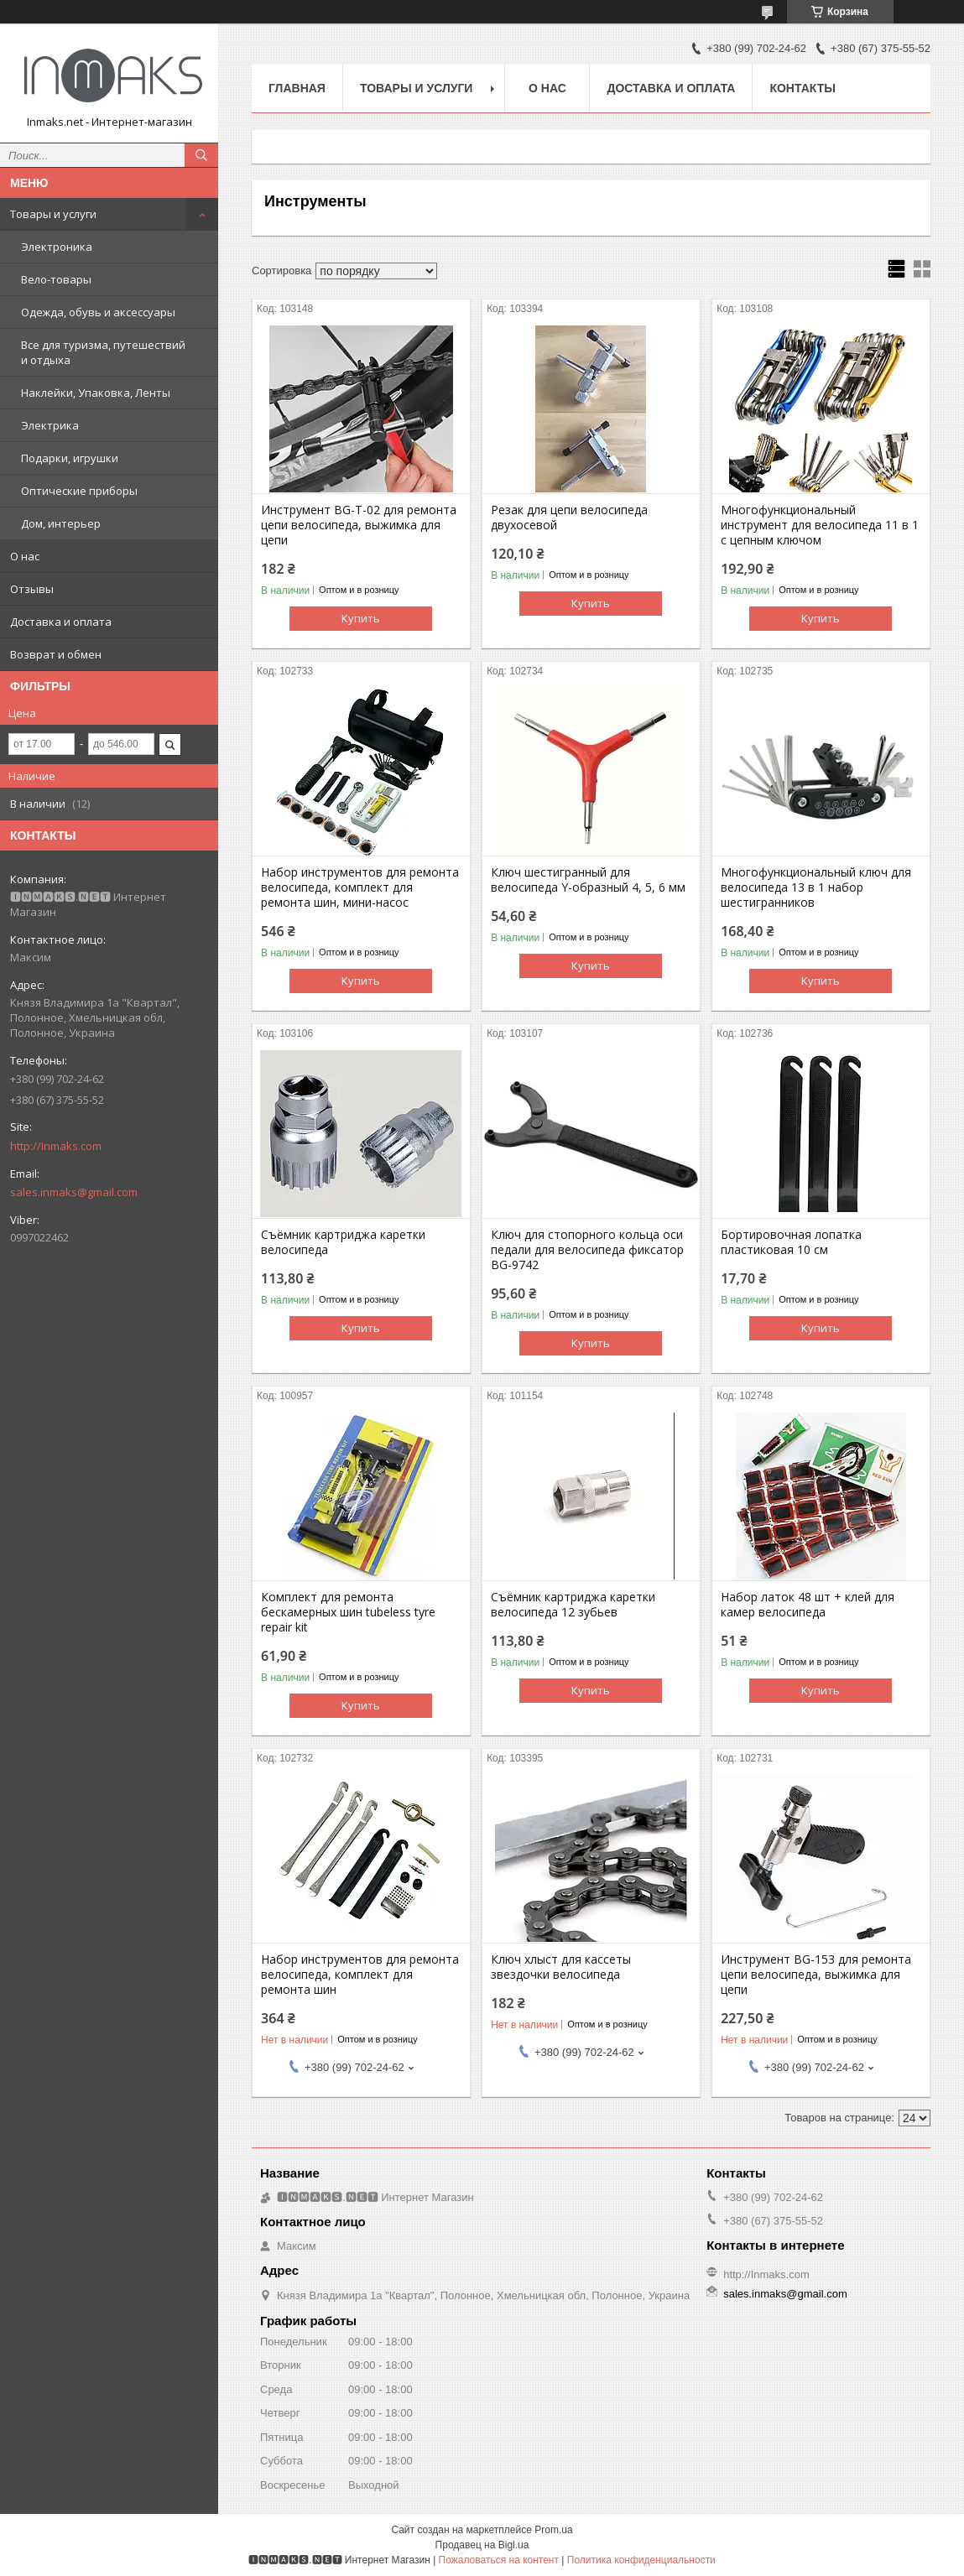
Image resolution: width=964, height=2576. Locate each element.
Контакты (802, 88)
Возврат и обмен (56, 654)
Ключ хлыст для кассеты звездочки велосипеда (561, 1967)
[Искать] (201, 155)
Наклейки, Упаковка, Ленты (95, 392)
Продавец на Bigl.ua (482, 2545)
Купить (360, 618)
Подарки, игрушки (69, 458)
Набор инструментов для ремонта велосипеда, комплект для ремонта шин (360, 1974)
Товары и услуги (53, 213)
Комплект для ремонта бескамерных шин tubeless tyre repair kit (348, 1612)
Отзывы (32, 588)
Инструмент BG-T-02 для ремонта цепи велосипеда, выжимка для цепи (358, 525)
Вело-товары (56, 279)
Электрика (50, 425)
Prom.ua (553, 2530)
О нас (24, 556)
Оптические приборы (79, 490)
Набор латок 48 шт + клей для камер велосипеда (807, 1605)
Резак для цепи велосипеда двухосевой (569, 517)
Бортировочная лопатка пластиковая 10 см (791, 1242)
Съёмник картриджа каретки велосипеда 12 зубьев (573, 1605)
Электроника (56, 246)
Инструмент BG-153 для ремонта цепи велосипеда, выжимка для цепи (816, 1974)
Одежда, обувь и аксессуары (98, 312)
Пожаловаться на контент (499, 2560)
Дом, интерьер (61, 523)
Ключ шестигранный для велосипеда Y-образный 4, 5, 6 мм (588, 880)
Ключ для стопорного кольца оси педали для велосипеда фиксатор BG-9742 (587, 1249)
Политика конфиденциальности (641, 2560)
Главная (297, 88)
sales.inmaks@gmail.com (74, 1192)
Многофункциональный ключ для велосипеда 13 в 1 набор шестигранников (816, 887)
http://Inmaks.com (56, 1145)
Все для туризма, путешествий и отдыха (103, 352)
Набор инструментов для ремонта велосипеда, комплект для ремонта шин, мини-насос (360, 887)
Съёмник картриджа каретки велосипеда (343, 1242)
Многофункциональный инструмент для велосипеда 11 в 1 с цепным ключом (820, 525)
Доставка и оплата (61, 621)
